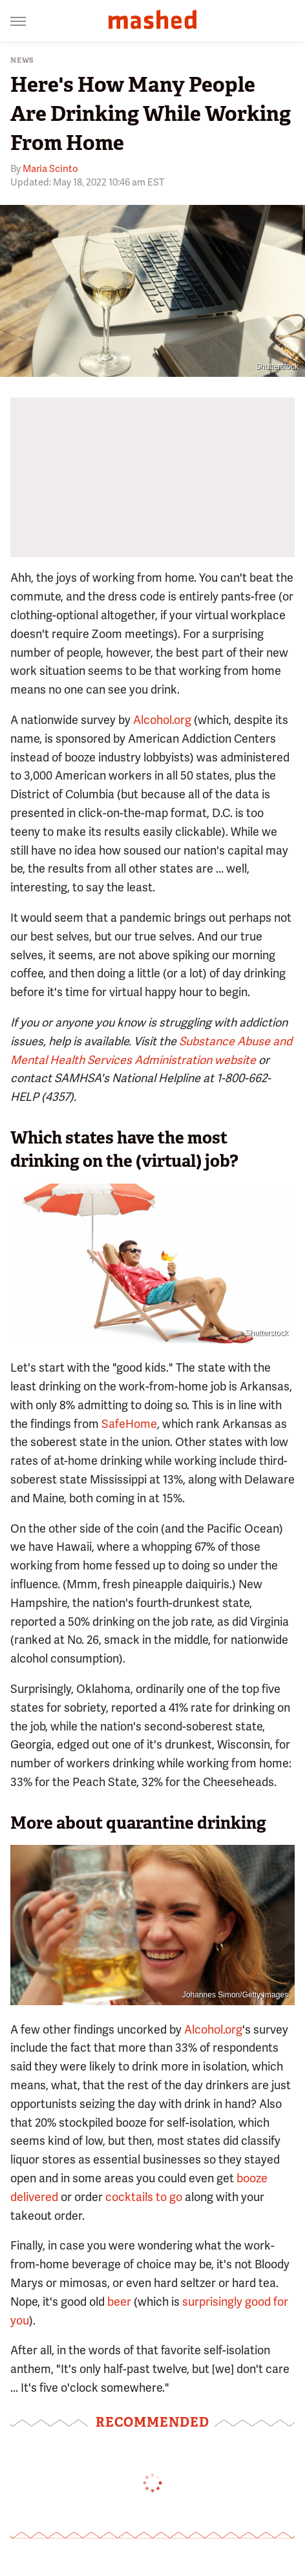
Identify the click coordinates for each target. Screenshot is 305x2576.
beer (119, 2301)
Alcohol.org (162, 719)
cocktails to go (143, 2196)
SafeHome (129, 1423)
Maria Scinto (50, 168)
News (22, 60)
